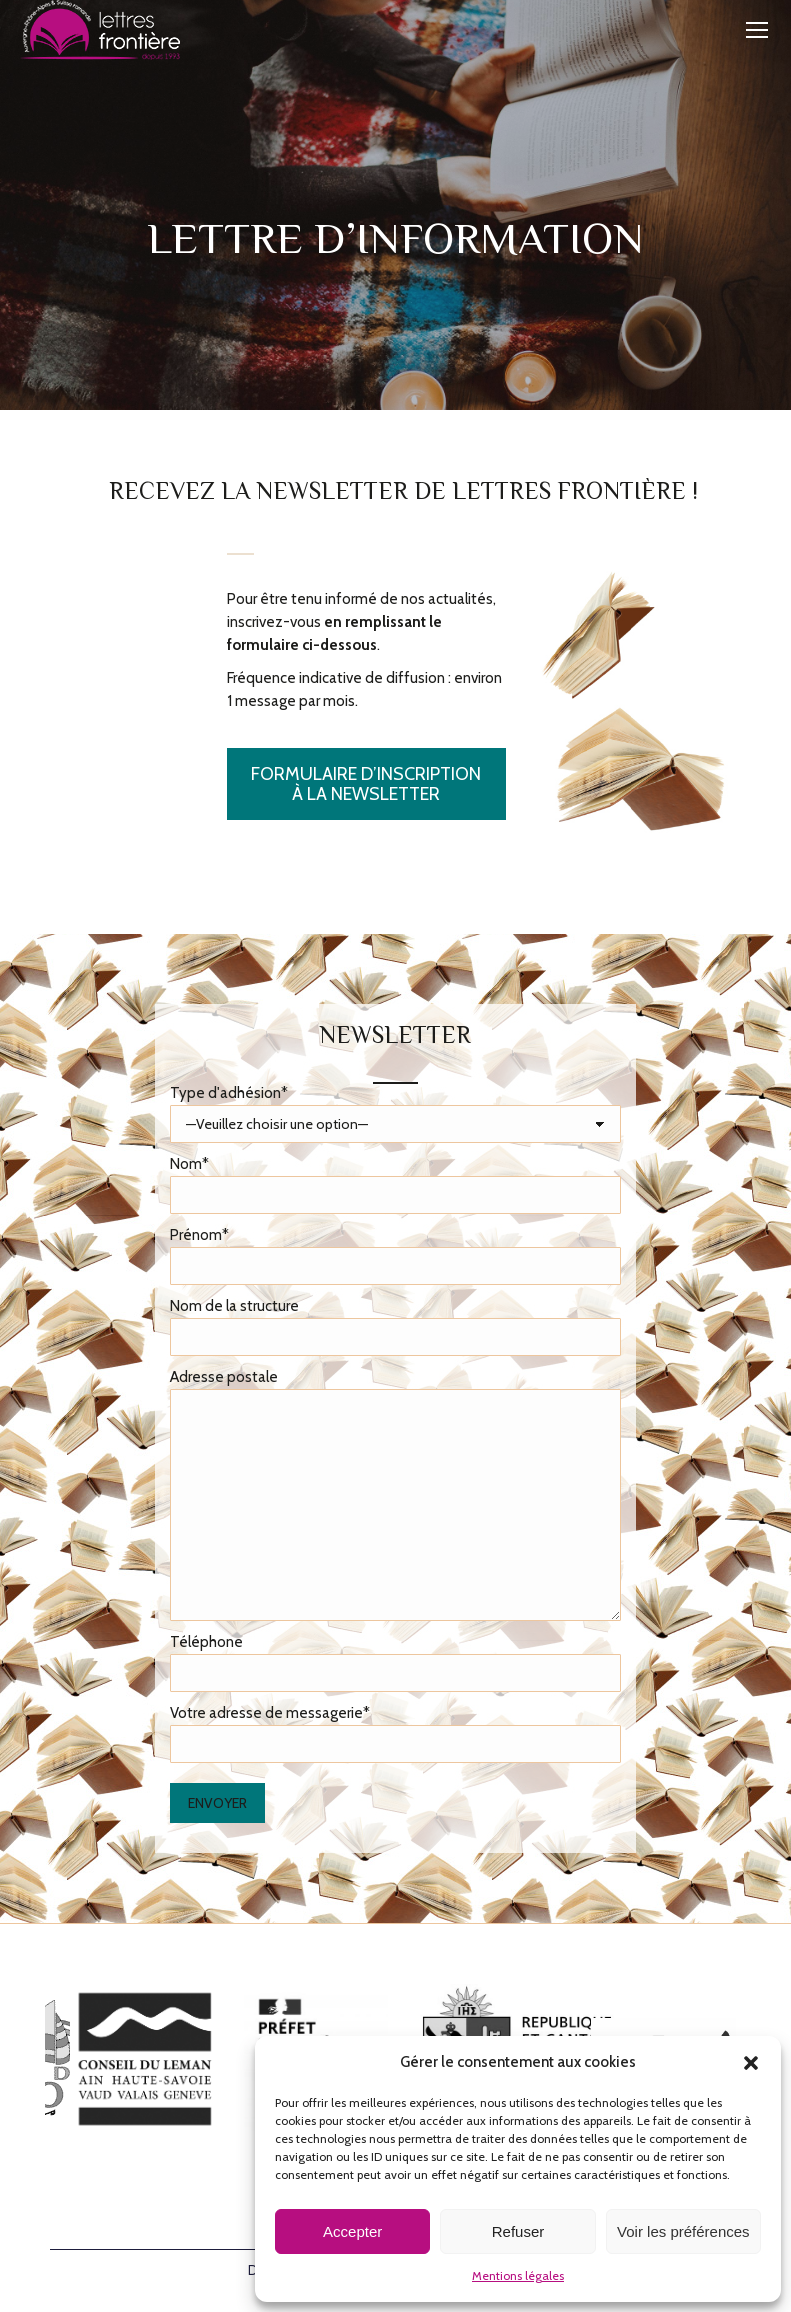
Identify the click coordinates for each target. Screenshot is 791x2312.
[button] (751, 2063)
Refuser (518, 2231)
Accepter (352, 2231)
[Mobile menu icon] (757, 30)
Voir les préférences (683, 2231)
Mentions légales (518, 2275)
